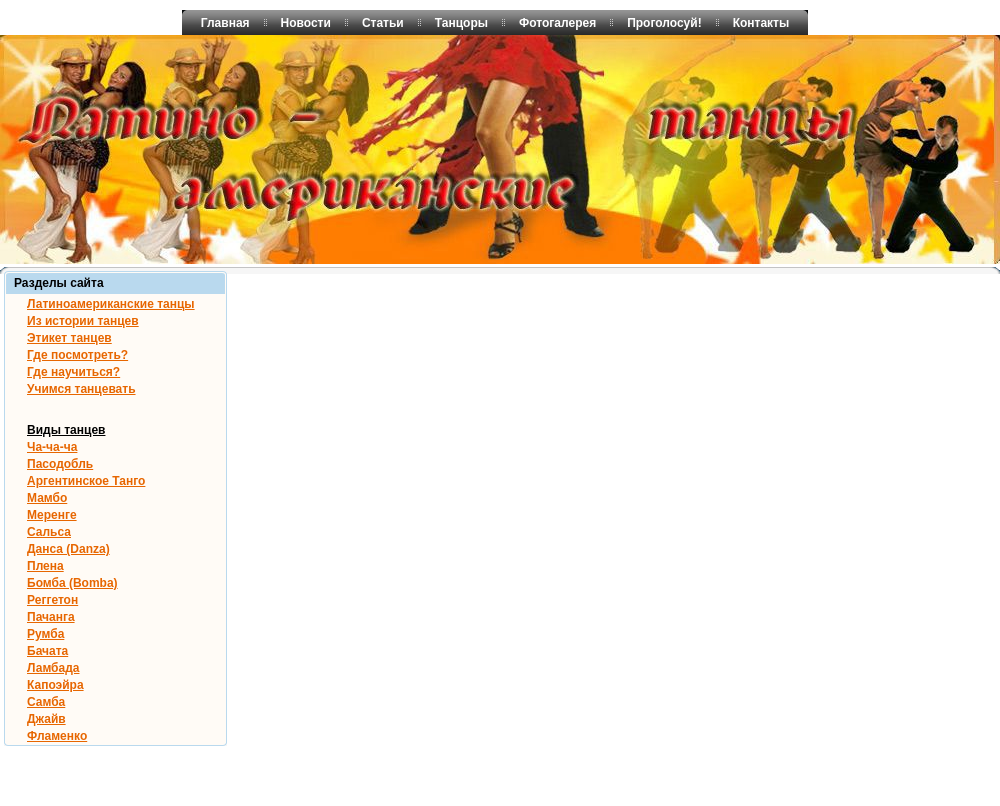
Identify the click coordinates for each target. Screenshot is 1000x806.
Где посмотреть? (77, 355)
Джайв (46, 719)
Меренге (52, 515)
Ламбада (53, 668)
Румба (45, 634)
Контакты (761, 23)
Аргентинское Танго (86, 481)
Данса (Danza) (68, 549)
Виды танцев (66, 430)
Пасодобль (60, 464)
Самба (46, 702)
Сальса (49, 532)
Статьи (383, 23)
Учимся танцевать (81, 389)
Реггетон (52, 600)
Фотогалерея (557, 23)
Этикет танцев (69, 338)
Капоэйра (55, 685)
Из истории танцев (83, 321)
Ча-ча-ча (52, 447)
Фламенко (57, 736)
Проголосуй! (664, 23)
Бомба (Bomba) (72, 583)
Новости (306, 23)
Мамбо (47, 498)
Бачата (47, 651)
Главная (225, 23)
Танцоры (461, 23)
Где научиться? (73, 372)
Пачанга (51, 617)
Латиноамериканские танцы (111, 304)
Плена (45, 566)
